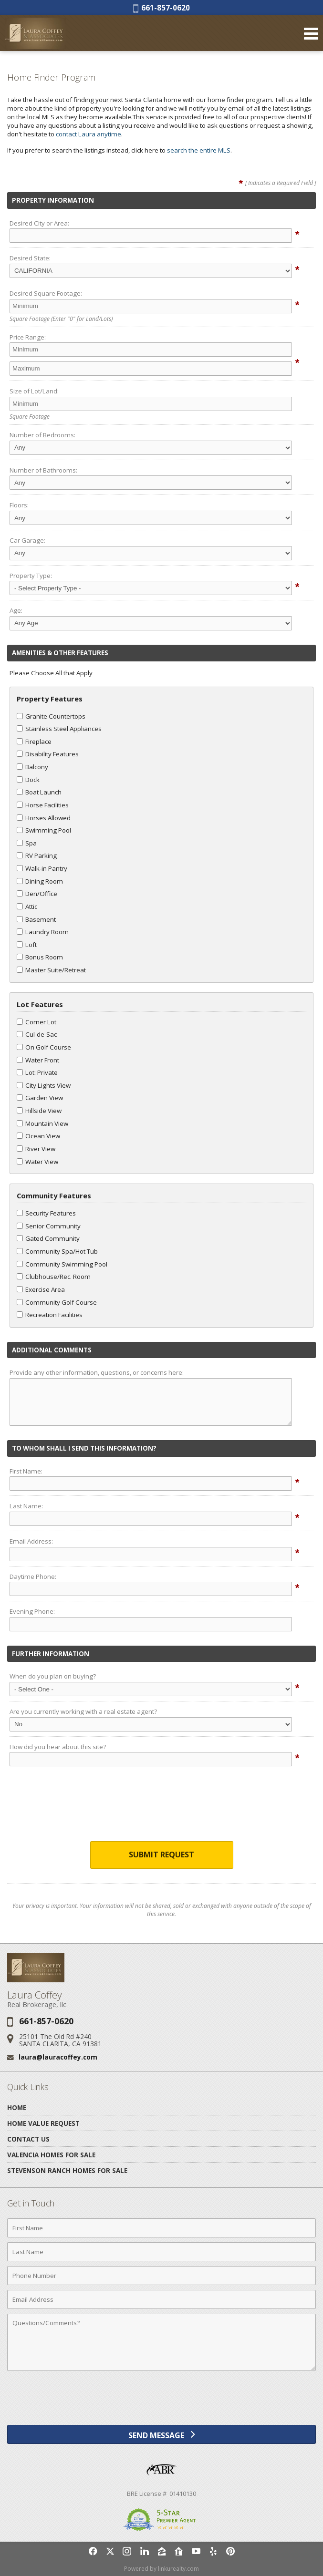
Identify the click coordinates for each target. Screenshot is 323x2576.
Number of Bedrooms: (42, 435)
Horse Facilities (43, 805)
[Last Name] (161, 2251)
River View (36, 1148)
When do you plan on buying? (53, 1676)
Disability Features (48, 754)
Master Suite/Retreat (51, 970)
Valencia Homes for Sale (51, 2154)
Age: (16, 610)
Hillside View (39, 1110)
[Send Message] (161, 2434)
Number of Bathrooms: (43, 470)
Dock (28, 779)
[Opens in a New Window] (93, 2551)
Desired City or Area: (39, 223)
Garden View (40, 1097)
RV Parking (37, 855)
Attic (27, 906)
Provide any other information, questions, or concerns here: (97, 1372)
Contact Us (28, 2138)
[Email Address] (161, 2299)
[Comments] (161, 2342)
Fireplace (34, 741)
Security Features (46, 1213)
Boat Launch (39, 792)
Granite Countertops (51, 716)
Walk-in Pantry (42, 868)
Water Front (38, 1060)
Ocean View (38, 1136)
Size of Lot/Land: (34, 391)
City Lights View (44, 1085)
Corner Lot (36, 1022)
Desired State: (30, 258)
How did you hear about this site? (58, 1746)
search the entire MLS (198, 150)
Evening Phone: (32, 1611)
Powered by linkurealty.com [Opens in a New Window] (161, 2569)
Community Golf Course (57, 1302)
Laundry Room (43, 931)
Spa (27, 843)
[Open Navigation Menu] (311, 33)
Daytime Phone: (33, 1576)
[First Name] (161, 2227)
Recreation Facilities (50, 1314)
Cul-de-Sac (37, 1034)
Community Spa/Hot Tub (57, 1251)
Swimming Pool (44, 830)
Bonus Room (40, 957)
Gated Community (48, 1238)
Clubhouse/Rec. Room (54, 1276)
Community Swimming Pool (62, 1264)
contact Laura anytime (88, 134)
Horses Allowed (44, 818)
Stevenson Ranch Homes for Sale (67, 2170)
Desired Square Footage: (46, 293)
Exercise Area (41, 1289)
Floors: (19, 505)
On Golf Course (44, 1047)
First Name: (26, 1471)
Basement (36, 919)
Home (16, 2107)
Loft (27, 944)
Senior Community (49, 1226)
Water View (37, 1161)
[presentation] (161, 1806)
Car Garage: (27, 540)
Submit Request (161, 1854)
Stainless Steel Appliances (59, 728)
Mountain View (42, 1123)
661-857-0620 (161, 7)
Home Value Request (43, 2123)
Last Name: (26, 1506)
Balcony (32, 766)
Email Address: (31, 1541)
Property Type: (31, 575)
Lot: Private (37, 1072)
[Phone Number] (161, 2275)
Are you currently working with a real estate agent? (83, 1711)
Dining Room (40, 881)
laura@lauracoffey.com (58, 2056)
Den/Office (37, 893)
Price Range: (28, 337)
